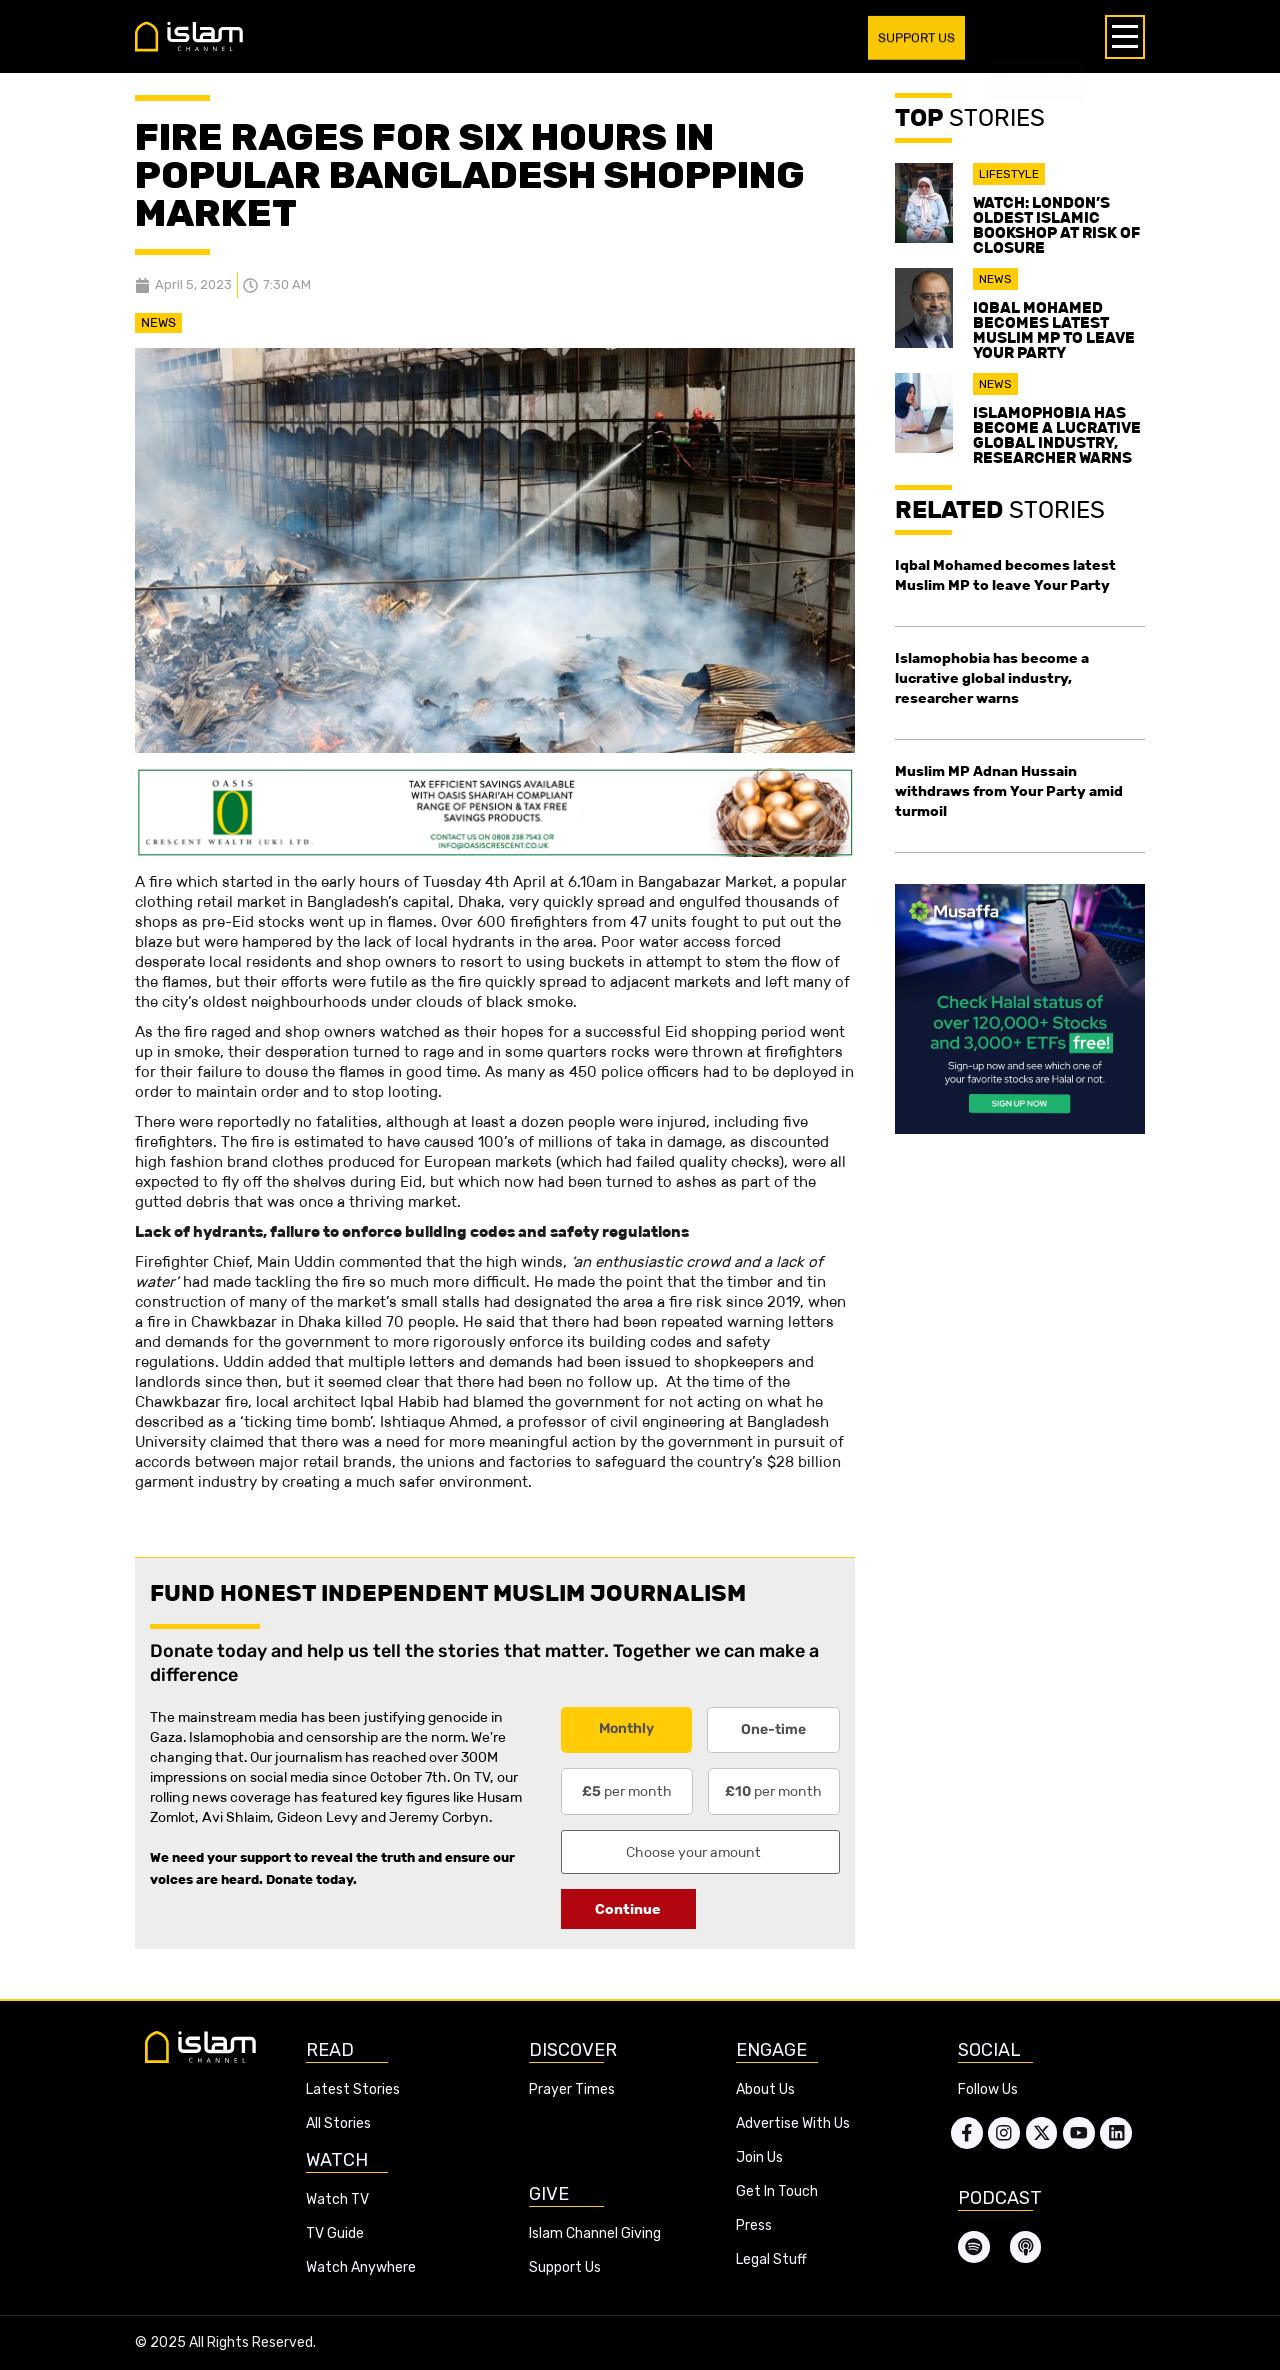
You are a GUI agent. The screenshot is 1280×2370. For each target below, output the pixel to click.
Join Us (759, 2157)
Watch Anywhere (361, 2267)
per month (627, 1791)
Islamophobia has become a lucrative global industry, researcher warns (1057, 435)
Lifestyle (1009, 174)
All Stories (338, 2123)
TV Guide (335, 2233)
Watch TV (337, 2199)
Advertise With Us (793, 2123)
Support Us (565, 2267)
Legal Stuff (771, 2259)
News (158, 322)
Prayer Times (572, 2089)
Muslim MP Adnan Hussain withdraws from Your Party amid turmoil (1009, 791)
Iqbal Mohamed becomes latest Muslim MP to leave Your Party (1054, 330)
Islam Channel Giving (595, 2233)
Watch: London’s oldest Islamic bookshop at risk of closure (1056, 225)
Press (754, 2225)
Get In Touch (777, 2191)
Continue (628, 1909)
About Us (765, 2089)
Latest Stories (353, 2089)
